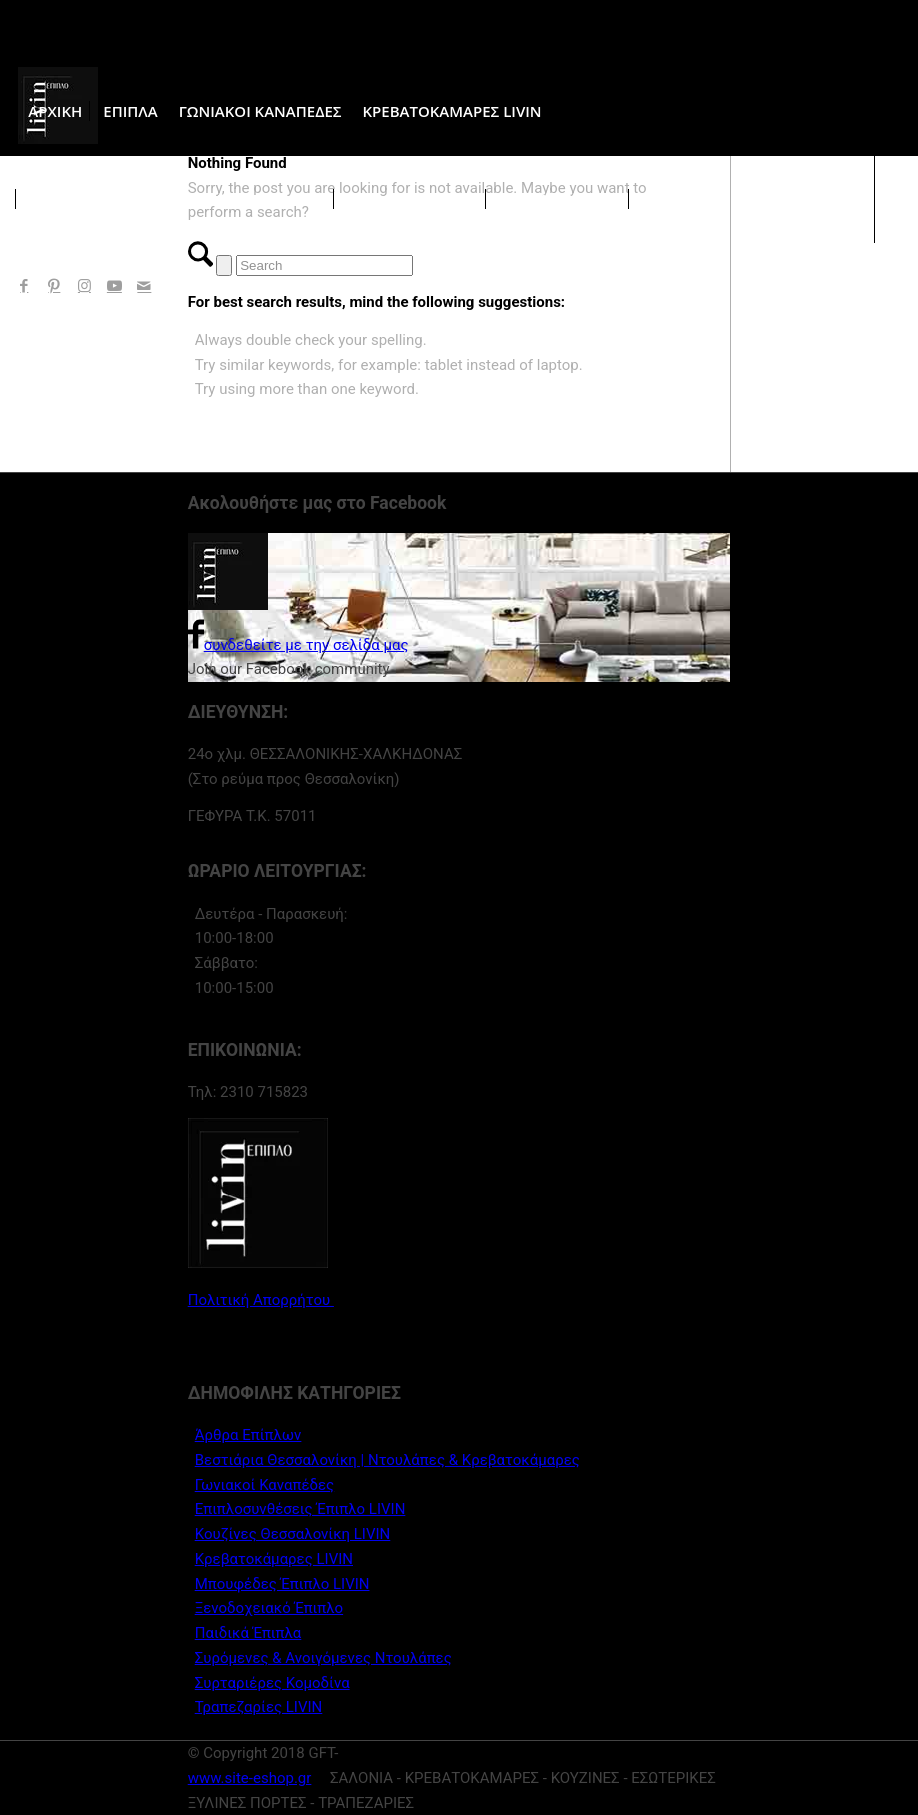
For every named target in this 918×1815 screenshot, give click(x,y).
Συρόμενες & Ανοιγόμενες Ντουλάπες (323, 1658)
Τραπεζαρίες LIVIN (259, 1707)
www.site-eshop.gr (250, 1778)
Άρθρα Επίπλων (248, 1435)
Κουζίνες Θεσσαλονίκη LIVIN (293, 1534)
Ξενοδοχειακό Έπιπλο (269, 1608)
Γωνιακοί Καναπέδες (265, 1485)
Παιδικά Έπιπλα (248, 1633)
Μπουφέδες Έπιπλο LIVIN (282, 1584)
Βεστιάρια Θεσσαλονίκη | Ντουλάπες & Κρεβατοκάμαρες (387, 1460)
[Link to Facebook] (24, 286)
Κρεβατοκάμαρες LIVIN (274, 1559)
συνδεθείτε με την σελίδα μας (298, 645)
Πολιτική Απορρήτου (261, 1300)
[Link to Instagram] (84, 286)
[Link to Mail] (144, 286)
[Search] (324, 265)
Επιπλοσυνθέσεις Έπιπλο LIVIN (300, 1509)
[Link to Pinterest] (54, 286)
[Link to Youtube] (114, 286)
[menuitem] (55, 111)
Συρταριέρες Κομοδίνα (272, 1683)
